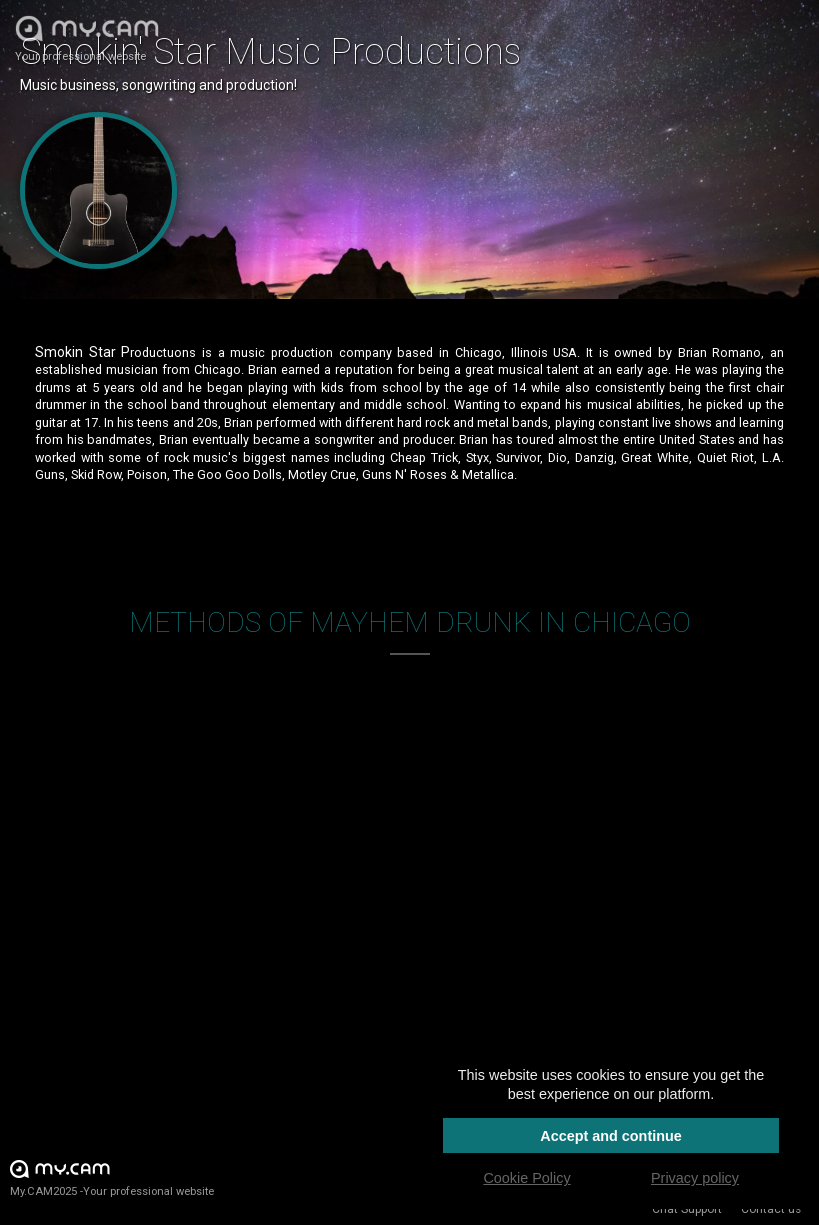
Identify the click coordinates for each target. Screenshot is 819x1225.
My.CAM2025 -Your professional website (112, 1177)
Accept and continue (611, 1136)
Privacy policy (695, 1178)
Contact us (771, 1209)
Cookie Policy (526, 1178)
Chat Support (687, 1209)
